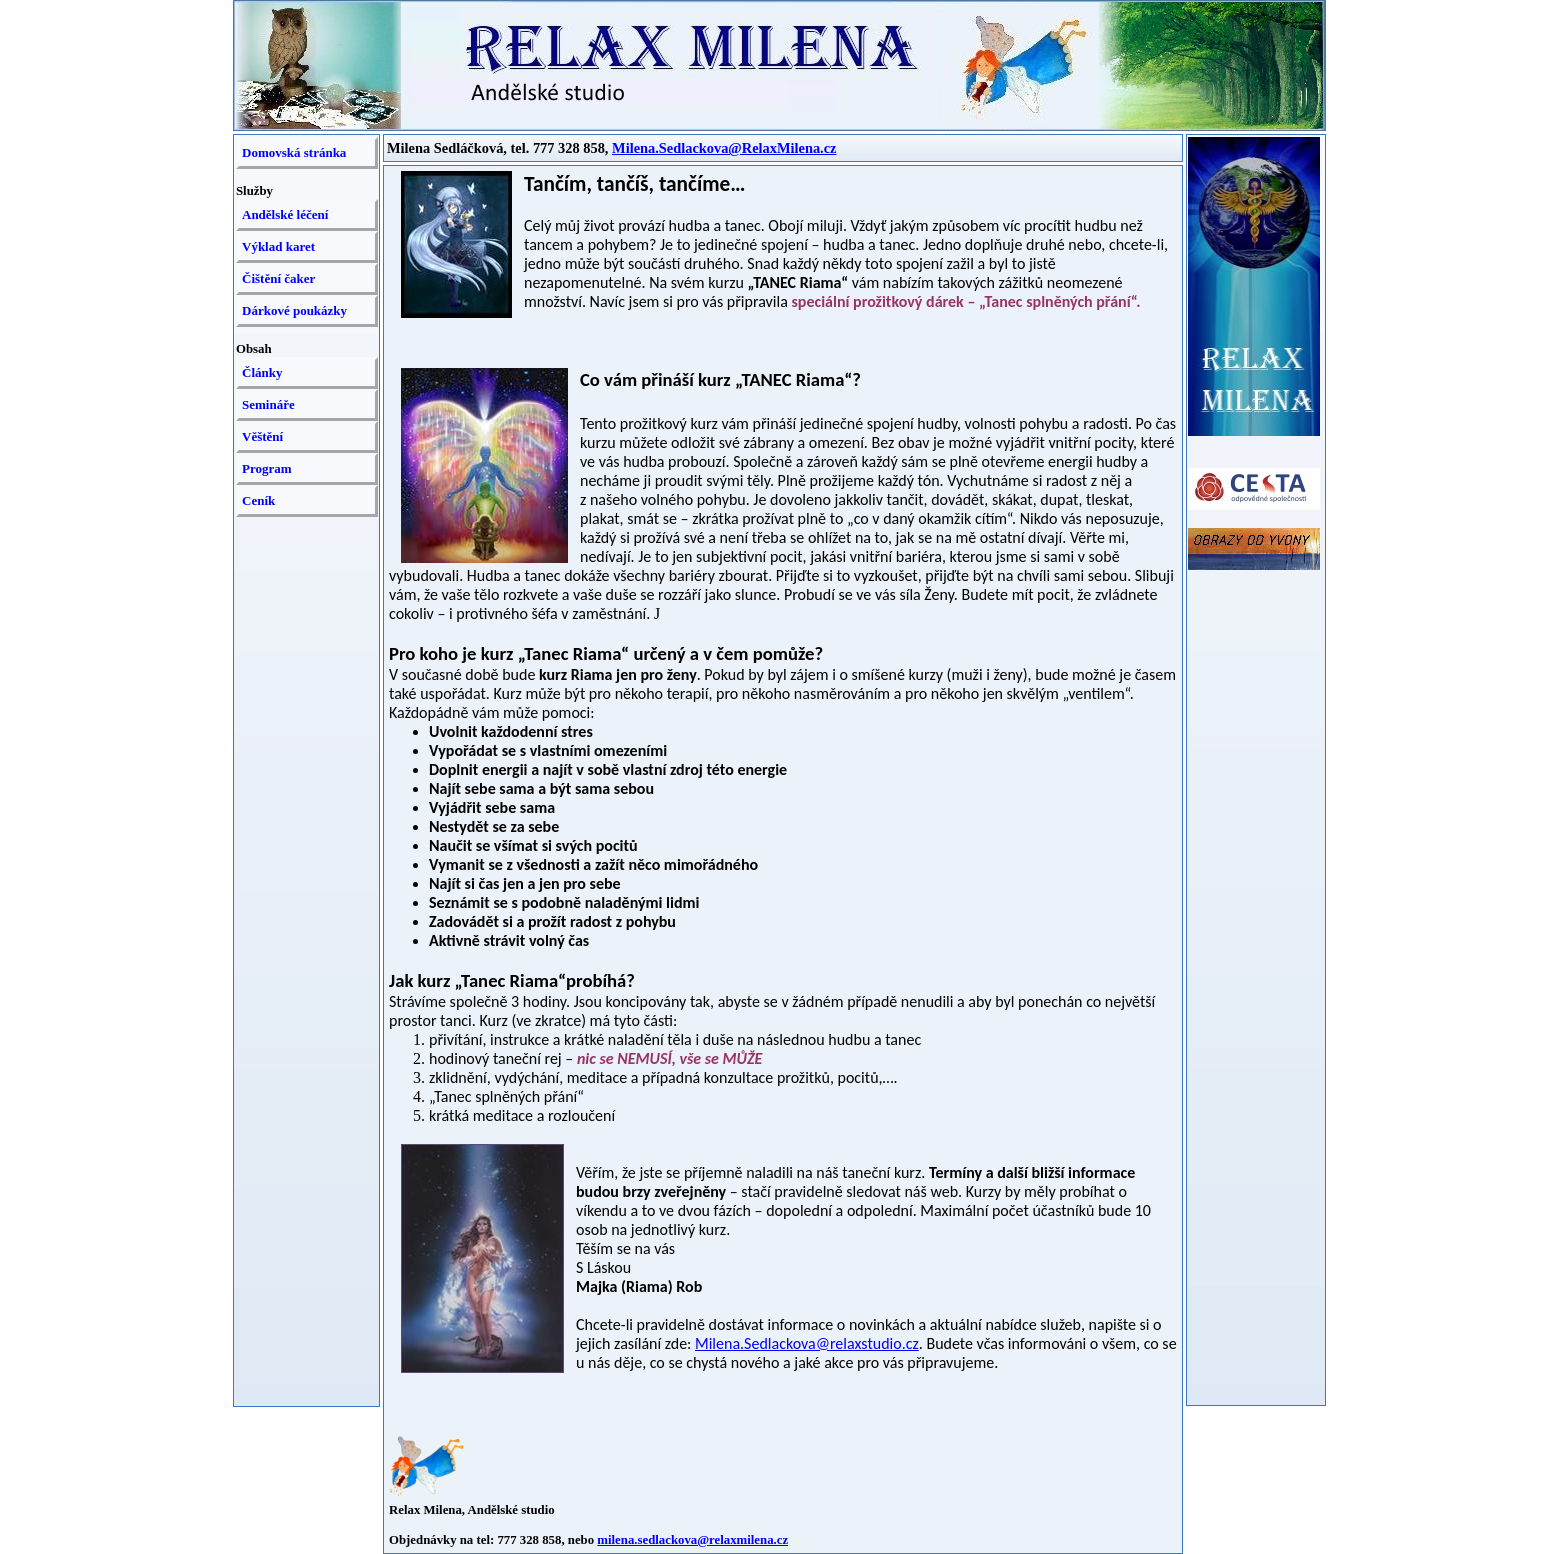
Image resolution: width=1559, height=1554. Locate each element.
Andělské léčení (285, 214)
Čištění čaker (278, 278)
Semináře (268, 404)
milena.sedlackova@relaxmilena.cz (692, 1540)
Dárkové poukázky (294, 310)
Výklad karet (278, 246)
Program (267, 468)
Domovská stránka (294, 152)
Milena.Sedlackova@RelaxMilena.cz (724, 148)
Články (262, 372)
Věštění (262, 436)
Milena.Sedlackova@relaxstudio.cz (807, 1343)
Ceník (258, 500)
